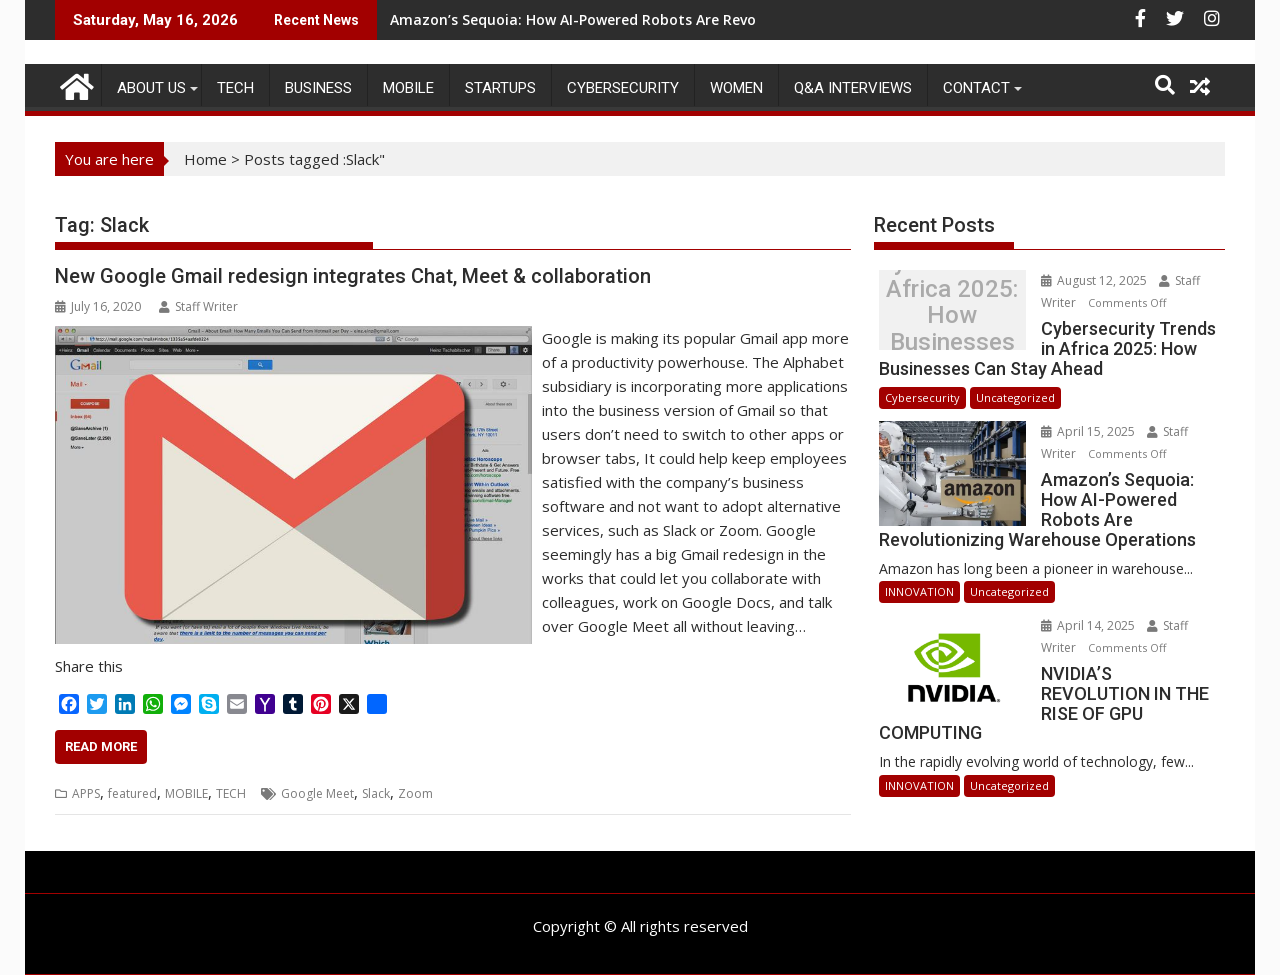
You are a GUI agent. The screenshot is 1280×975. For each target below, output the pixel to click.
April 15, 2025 (1089, 431)
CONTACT (976, 88)
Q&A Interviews (853, 88)
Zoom (415, 793)
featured (132, 793)
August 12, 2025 (1095, 280)
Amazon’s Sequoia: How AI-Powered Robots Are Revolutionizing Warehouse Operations (693, 19)
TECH (235, 88)
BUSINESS (318, 88)
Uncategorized (1015, 397)
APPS (86, 793)
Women (736, 88)
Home (205, 159)
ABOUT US (151, 88)
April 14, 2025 (1089, 625)
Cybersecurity (623, 88)
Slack (376, 793)
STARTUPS (500, 88)
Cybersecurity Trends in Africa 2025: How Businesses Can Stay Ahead (952, 315)
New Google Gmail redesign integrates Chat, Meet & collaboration (353, 276)
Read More (101, 746)
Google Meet (317, 793)
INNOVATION (919, 591)
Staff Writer (198, 306)
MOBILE (408, 88)
